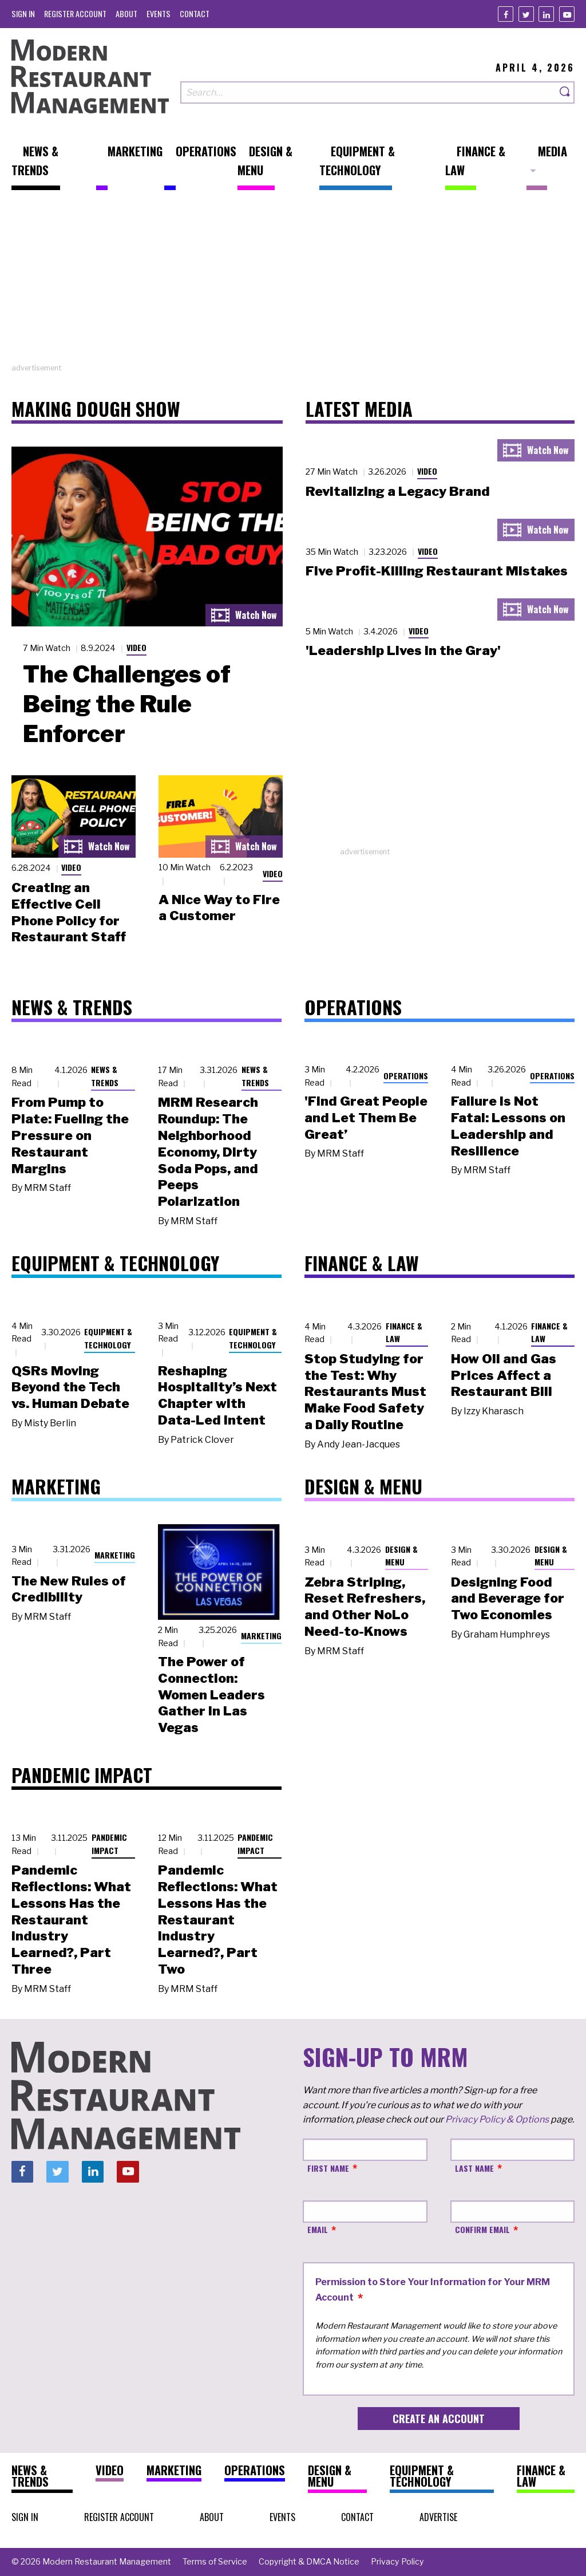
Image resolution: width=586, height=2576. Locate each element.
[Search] (565, 92)
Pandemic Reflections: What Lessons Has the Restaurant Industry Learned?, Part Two (218, 1919)
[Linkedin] (546, 14)
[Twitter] (526, 14)
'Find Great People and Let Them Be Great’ (365, 1117)
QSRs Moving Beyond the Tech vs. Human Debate (70, 1387)
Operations (405, 1076)
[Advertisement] (293, 282)
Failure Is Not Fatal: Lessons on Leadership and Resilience (508, 1125)
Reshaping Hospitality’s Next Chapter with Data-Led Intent (217, 1395)
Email (317, 2229)
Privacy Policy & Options (497, 2119)
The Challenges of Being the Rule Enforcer (127, 704)
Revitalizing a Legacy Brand (398, 491)
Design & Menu (401, 1555)
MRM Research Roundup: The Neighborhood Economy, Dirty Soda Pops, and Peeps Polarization (208, 1151)
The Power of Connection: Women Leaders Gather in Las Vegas (211, 1694)
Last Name (474, 2168)
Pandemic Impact (109, 1843)
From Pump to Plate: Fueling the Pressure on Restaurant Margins (70, 1135)
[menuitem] (23, 13)
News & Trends (104, 1075)
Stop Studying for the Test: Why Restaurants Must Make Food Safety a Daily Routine (365, 1392)
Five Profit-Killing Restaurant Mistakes (437, 571)
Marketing (114, 1555)
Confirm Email (482, 2229)
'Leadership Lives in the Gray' (403, 650)
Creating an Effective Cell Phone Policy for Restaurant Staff (68, 912)
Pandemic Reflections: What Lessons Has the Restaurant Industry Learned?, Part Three (71, 1919)
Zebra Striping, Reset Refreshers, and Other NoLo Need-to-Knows (364, 1606)
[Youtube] (567, 14)
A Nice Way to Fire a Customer (219, 907)
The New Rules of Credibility (68, 1589)
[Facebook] (505, 14)
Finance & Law (404, 1332)
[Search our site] (368, 92)
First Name (328, 2168)
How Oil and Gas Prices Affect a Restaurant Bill (503, 1375)
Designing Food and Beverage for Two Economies (507, 1598)
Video (136, 647)
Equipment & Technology (108, 1338)
